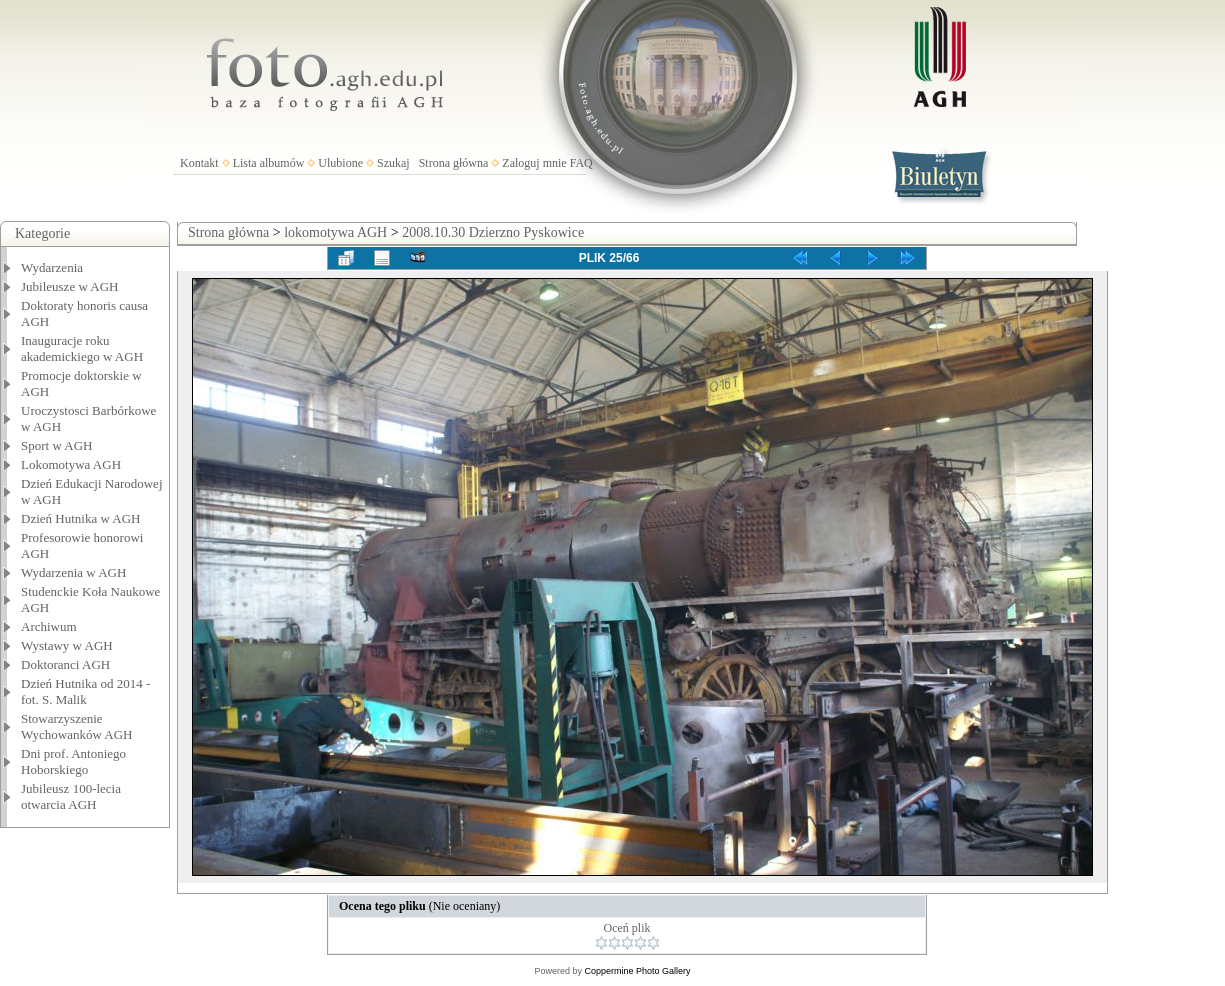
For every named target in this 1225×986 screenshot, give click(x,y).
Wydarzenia (52, 267)
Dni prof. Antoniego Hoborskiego (73, 761)
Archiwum (49, 626)
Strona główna (454, 163)
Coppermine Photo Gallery (637, 971)
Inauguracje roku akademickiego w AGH (82, 348)
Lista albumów (269, 163)
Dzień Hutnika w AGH (81, 518)
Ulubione (340, 163)
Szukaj (393, 163)
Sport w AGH (57, 445)
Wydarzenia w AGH (73, 572)
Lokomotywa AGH (71, 464)
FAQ (581, 163)
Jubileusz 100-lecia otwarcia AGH (71, 796)
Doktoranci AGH (65, 664)
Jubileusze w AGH (70, 286)
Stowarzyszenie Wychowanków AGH (77, 726)
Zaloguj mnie (534, 163)
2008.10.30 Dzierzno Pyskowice (493, 232)
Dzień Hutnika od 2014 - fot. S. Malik (85, 691)
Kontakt (199, 163)
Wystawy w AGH (67, 645)
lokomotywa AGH (335, 232)
